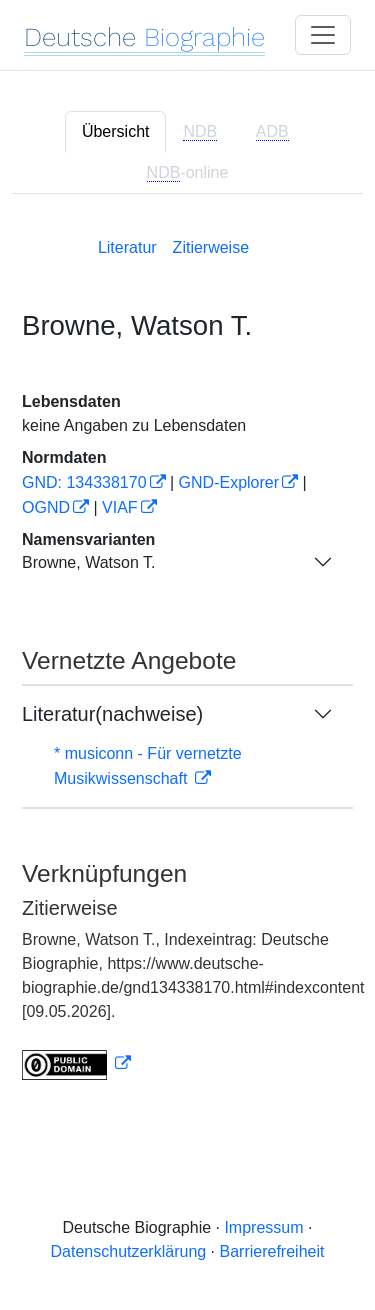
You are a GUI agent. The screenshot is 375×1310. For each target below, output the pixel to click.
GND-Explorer (229, 482)
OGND (46, 507)
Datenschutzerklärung (129, 1251)
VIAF (120, 507)
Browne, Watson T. (88, 562)
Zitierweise (211, 247)
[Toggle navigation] (323, 35)
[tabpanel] (187, 655)
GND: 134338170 (84, 482)
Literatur (127, 247)
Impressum (263, 1227)
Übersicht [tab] (116, 131)
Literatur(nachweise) (112, 714)
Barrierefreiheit (272, 1251)
